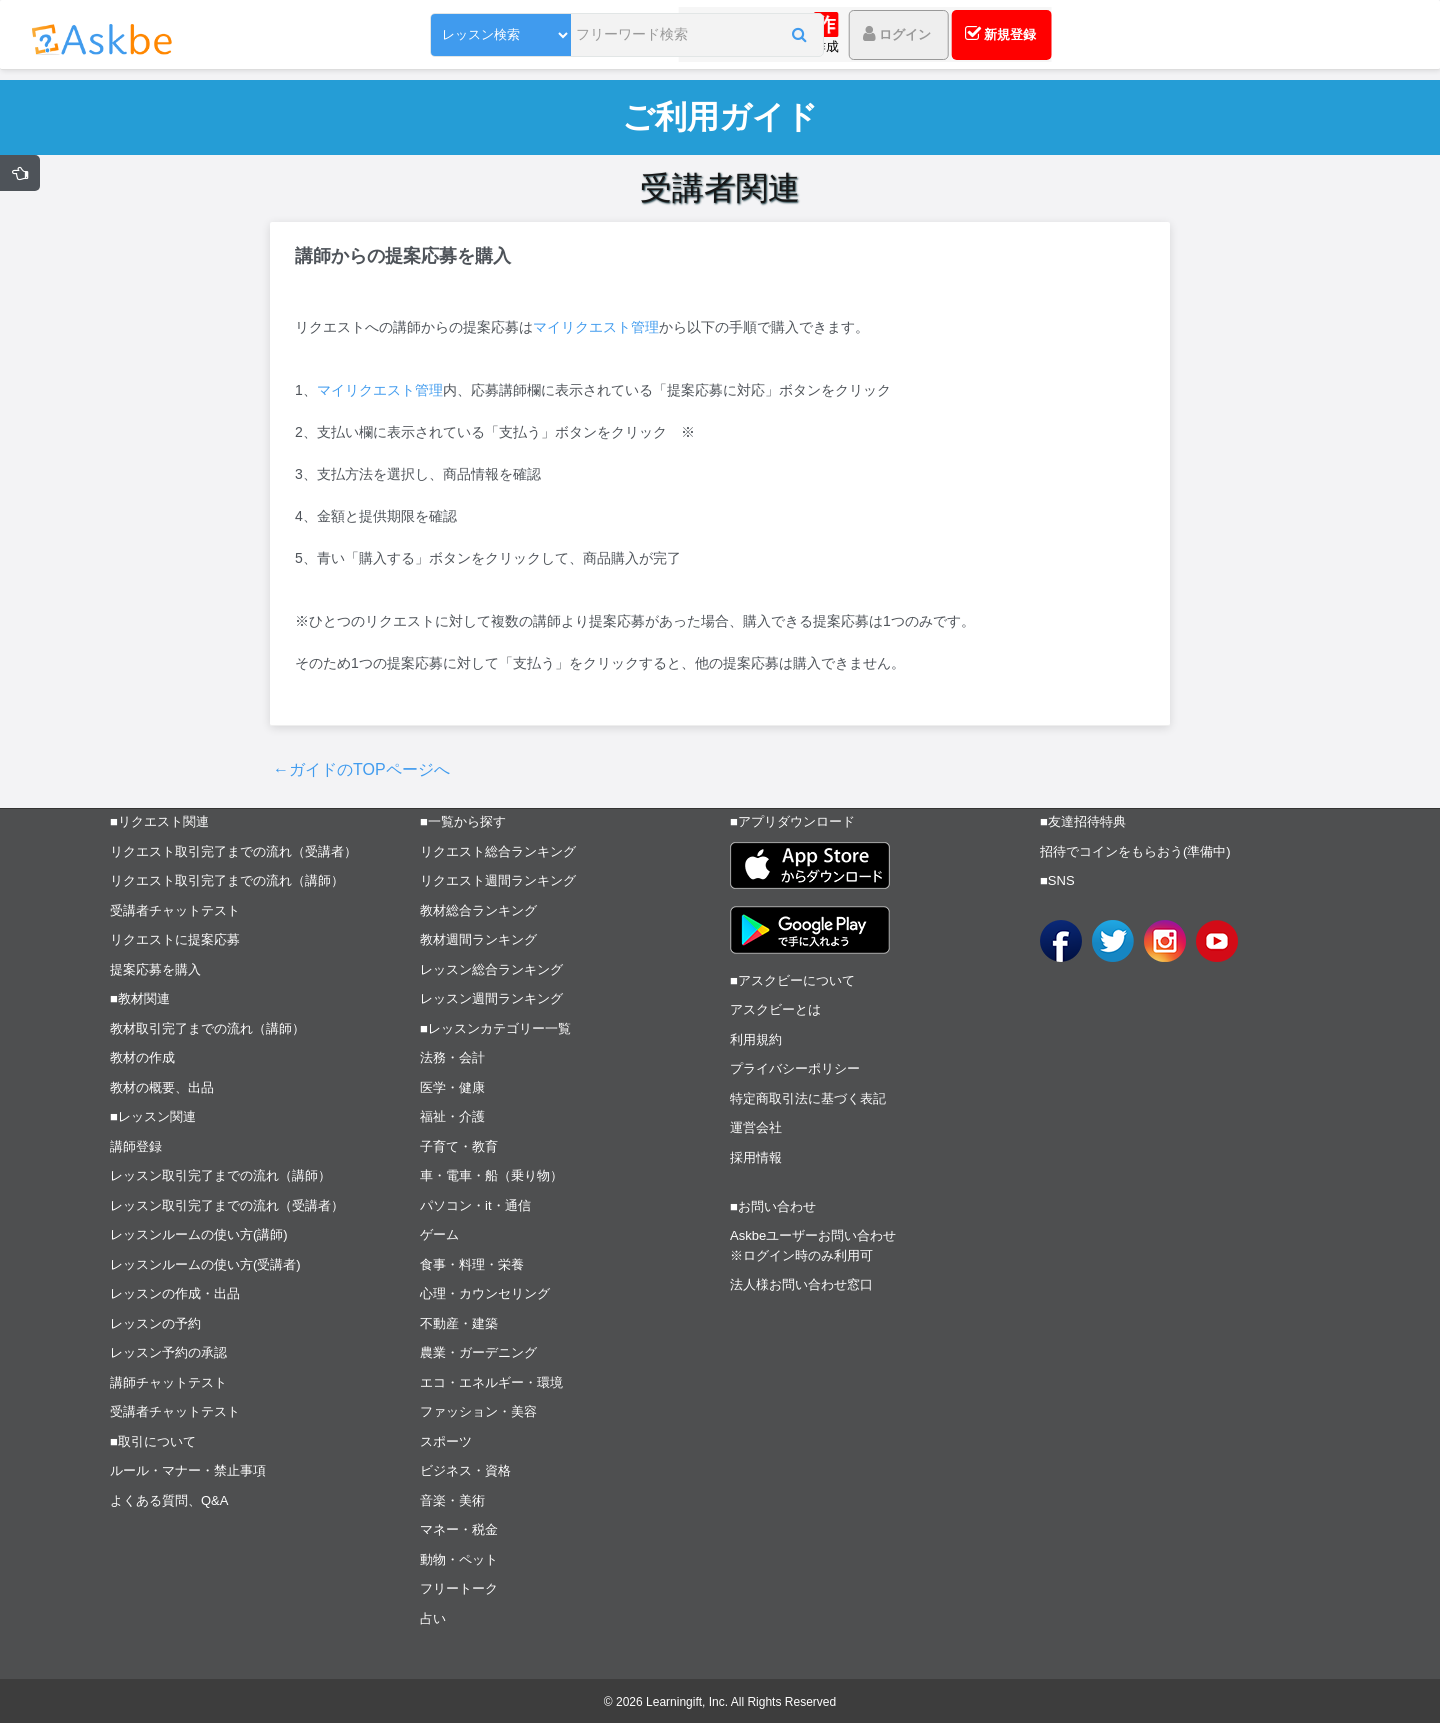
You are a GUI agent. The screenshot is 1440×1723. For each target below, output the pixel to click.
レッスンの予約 (155, 1323)
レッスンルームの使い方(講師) (199, 1234)
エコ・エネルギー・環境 (491, 1382)
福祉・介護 (452, 1116)
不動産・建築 (459, 1323)
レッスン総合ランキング (491, 969)
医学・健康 (452, 1087)
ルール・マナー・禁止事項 (188, 1470)
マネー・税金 (459, 1529)
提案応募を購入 (155, 969)
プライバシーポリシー (795, 1068)
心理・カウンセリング (485, 1293)
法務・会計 (452, 1057)
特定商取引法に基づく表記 (808, 1098)
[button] (734, 37)
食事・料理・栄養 (472, 1264)
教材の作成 (142, 1057)
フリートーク (459, 1588)
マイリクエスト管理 (596, 327)
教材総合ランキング (478, 910)
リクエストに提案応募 (175, 939)
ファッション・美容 (478, 1411)
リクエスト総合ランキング (498, 851)
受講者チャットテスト (175, 910)
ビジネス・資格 (465, 1470)
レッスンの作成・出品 (175, 1293)
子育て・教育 (459, 1146)
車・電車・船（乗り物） (491, 1175)
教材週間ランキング (478, 939)
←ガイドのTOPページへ (361, 769)
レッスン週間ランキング (491, 998)
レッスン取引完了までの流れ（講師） (220, 1175)
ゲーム (439, 1234)
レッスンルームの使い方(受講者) (205, 1264)
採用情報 (756, 1157)
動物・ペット (459, 1559)
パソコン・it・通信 (475, 1205)
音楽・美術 (452, 1500)
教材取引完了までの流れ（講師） (207, 1028)
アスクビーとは (775, 1009)
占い (433, 1618)
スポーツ (446, 1441)
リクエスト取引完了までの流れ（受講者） (233, 851)
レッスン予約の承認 (168, 1352)
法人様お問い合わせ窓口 (801, 1284)
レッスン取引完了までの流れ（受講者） (227, 1205)
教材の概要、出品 (162, 1087)
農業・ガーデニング (478, 1352)
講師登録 (136, 1146)
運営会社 (756, 1127)
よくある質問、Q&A (169, 1500)
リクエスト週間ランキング (498, 880)
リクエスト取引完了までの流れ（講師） (227, 880)
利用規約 (756, 1039)
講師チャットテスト (168, 1382)
